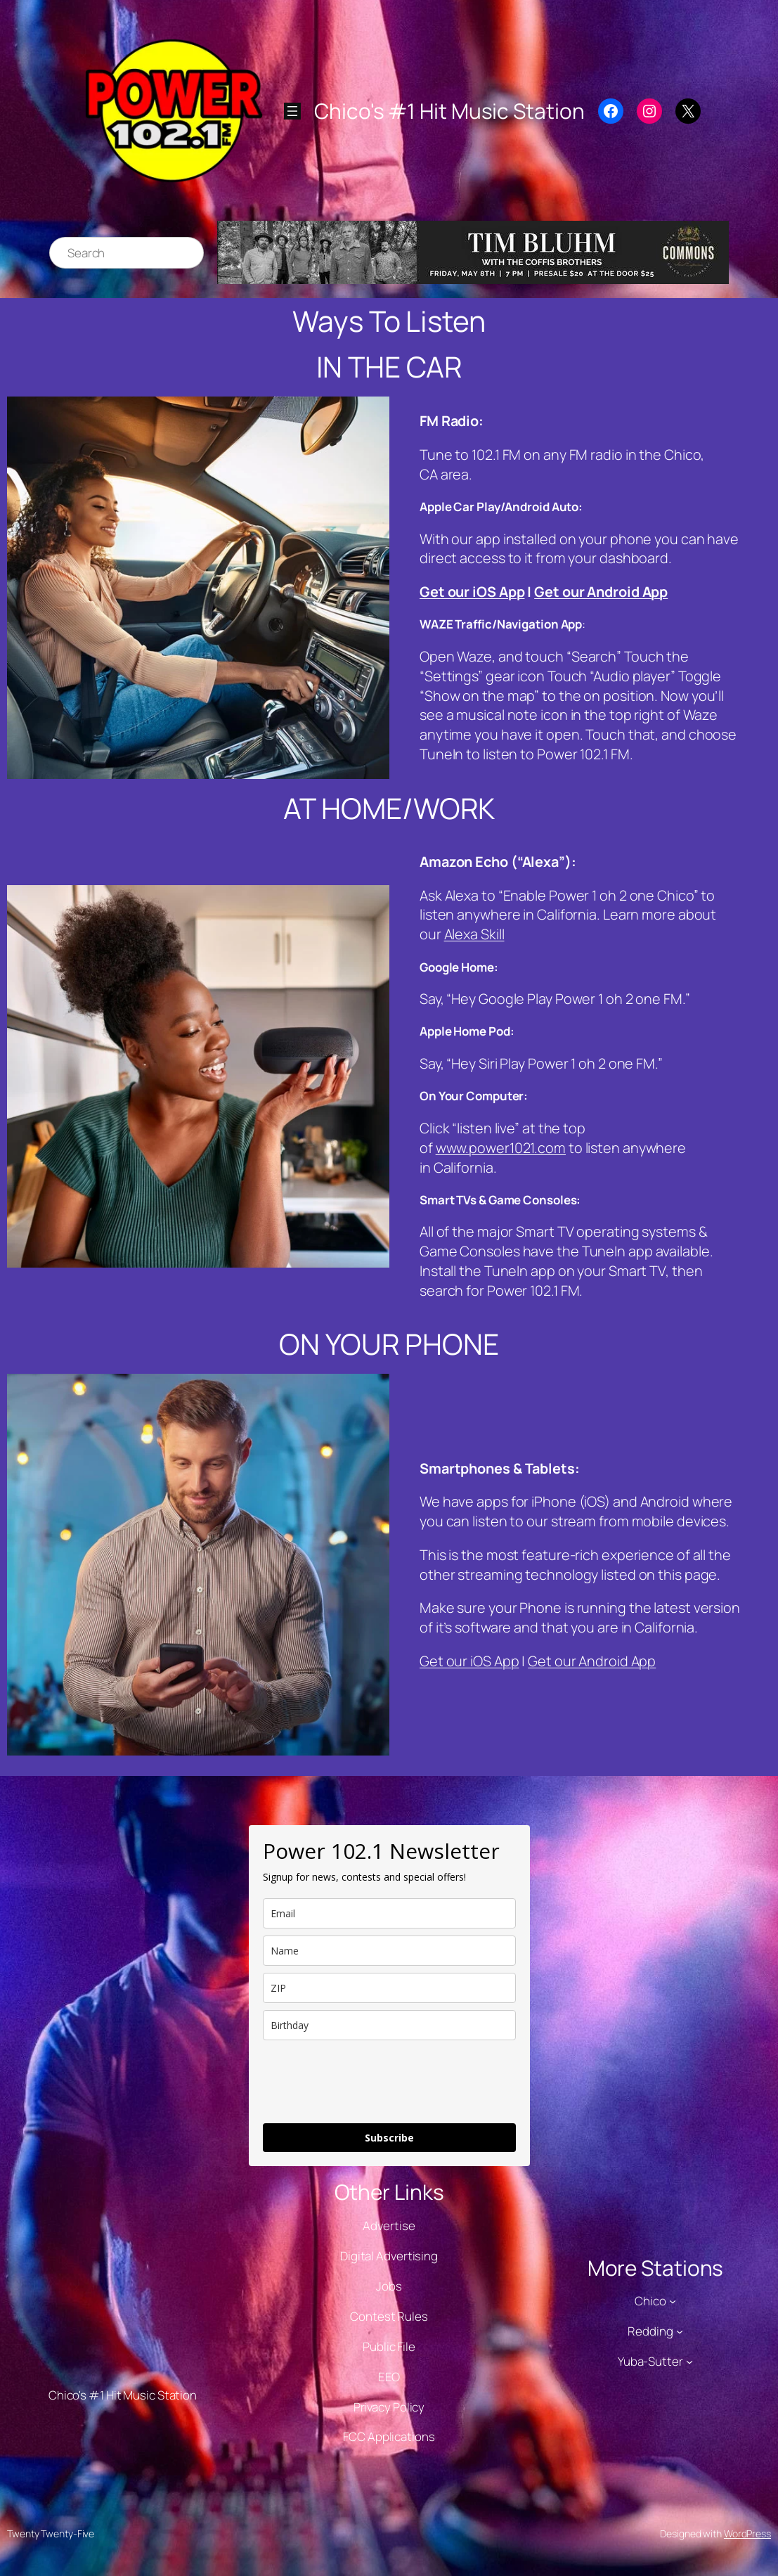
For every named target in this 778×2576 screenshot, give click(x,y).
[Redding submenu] (679, 2331)
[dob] (389, 2025)
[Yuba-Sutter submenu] (689, 2361)
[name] (389, 1951)
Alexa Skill (474, 934)
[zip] (389, 1988)
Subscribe (389, 2137)
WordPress (747, 2533)
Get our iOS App (472, 591)
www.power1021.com (501, 1147)
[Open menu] (292, 111)
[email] (389, 1913)
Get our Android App (601, 591)
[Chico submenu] (672, 2301)
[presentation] (369, 2081)
